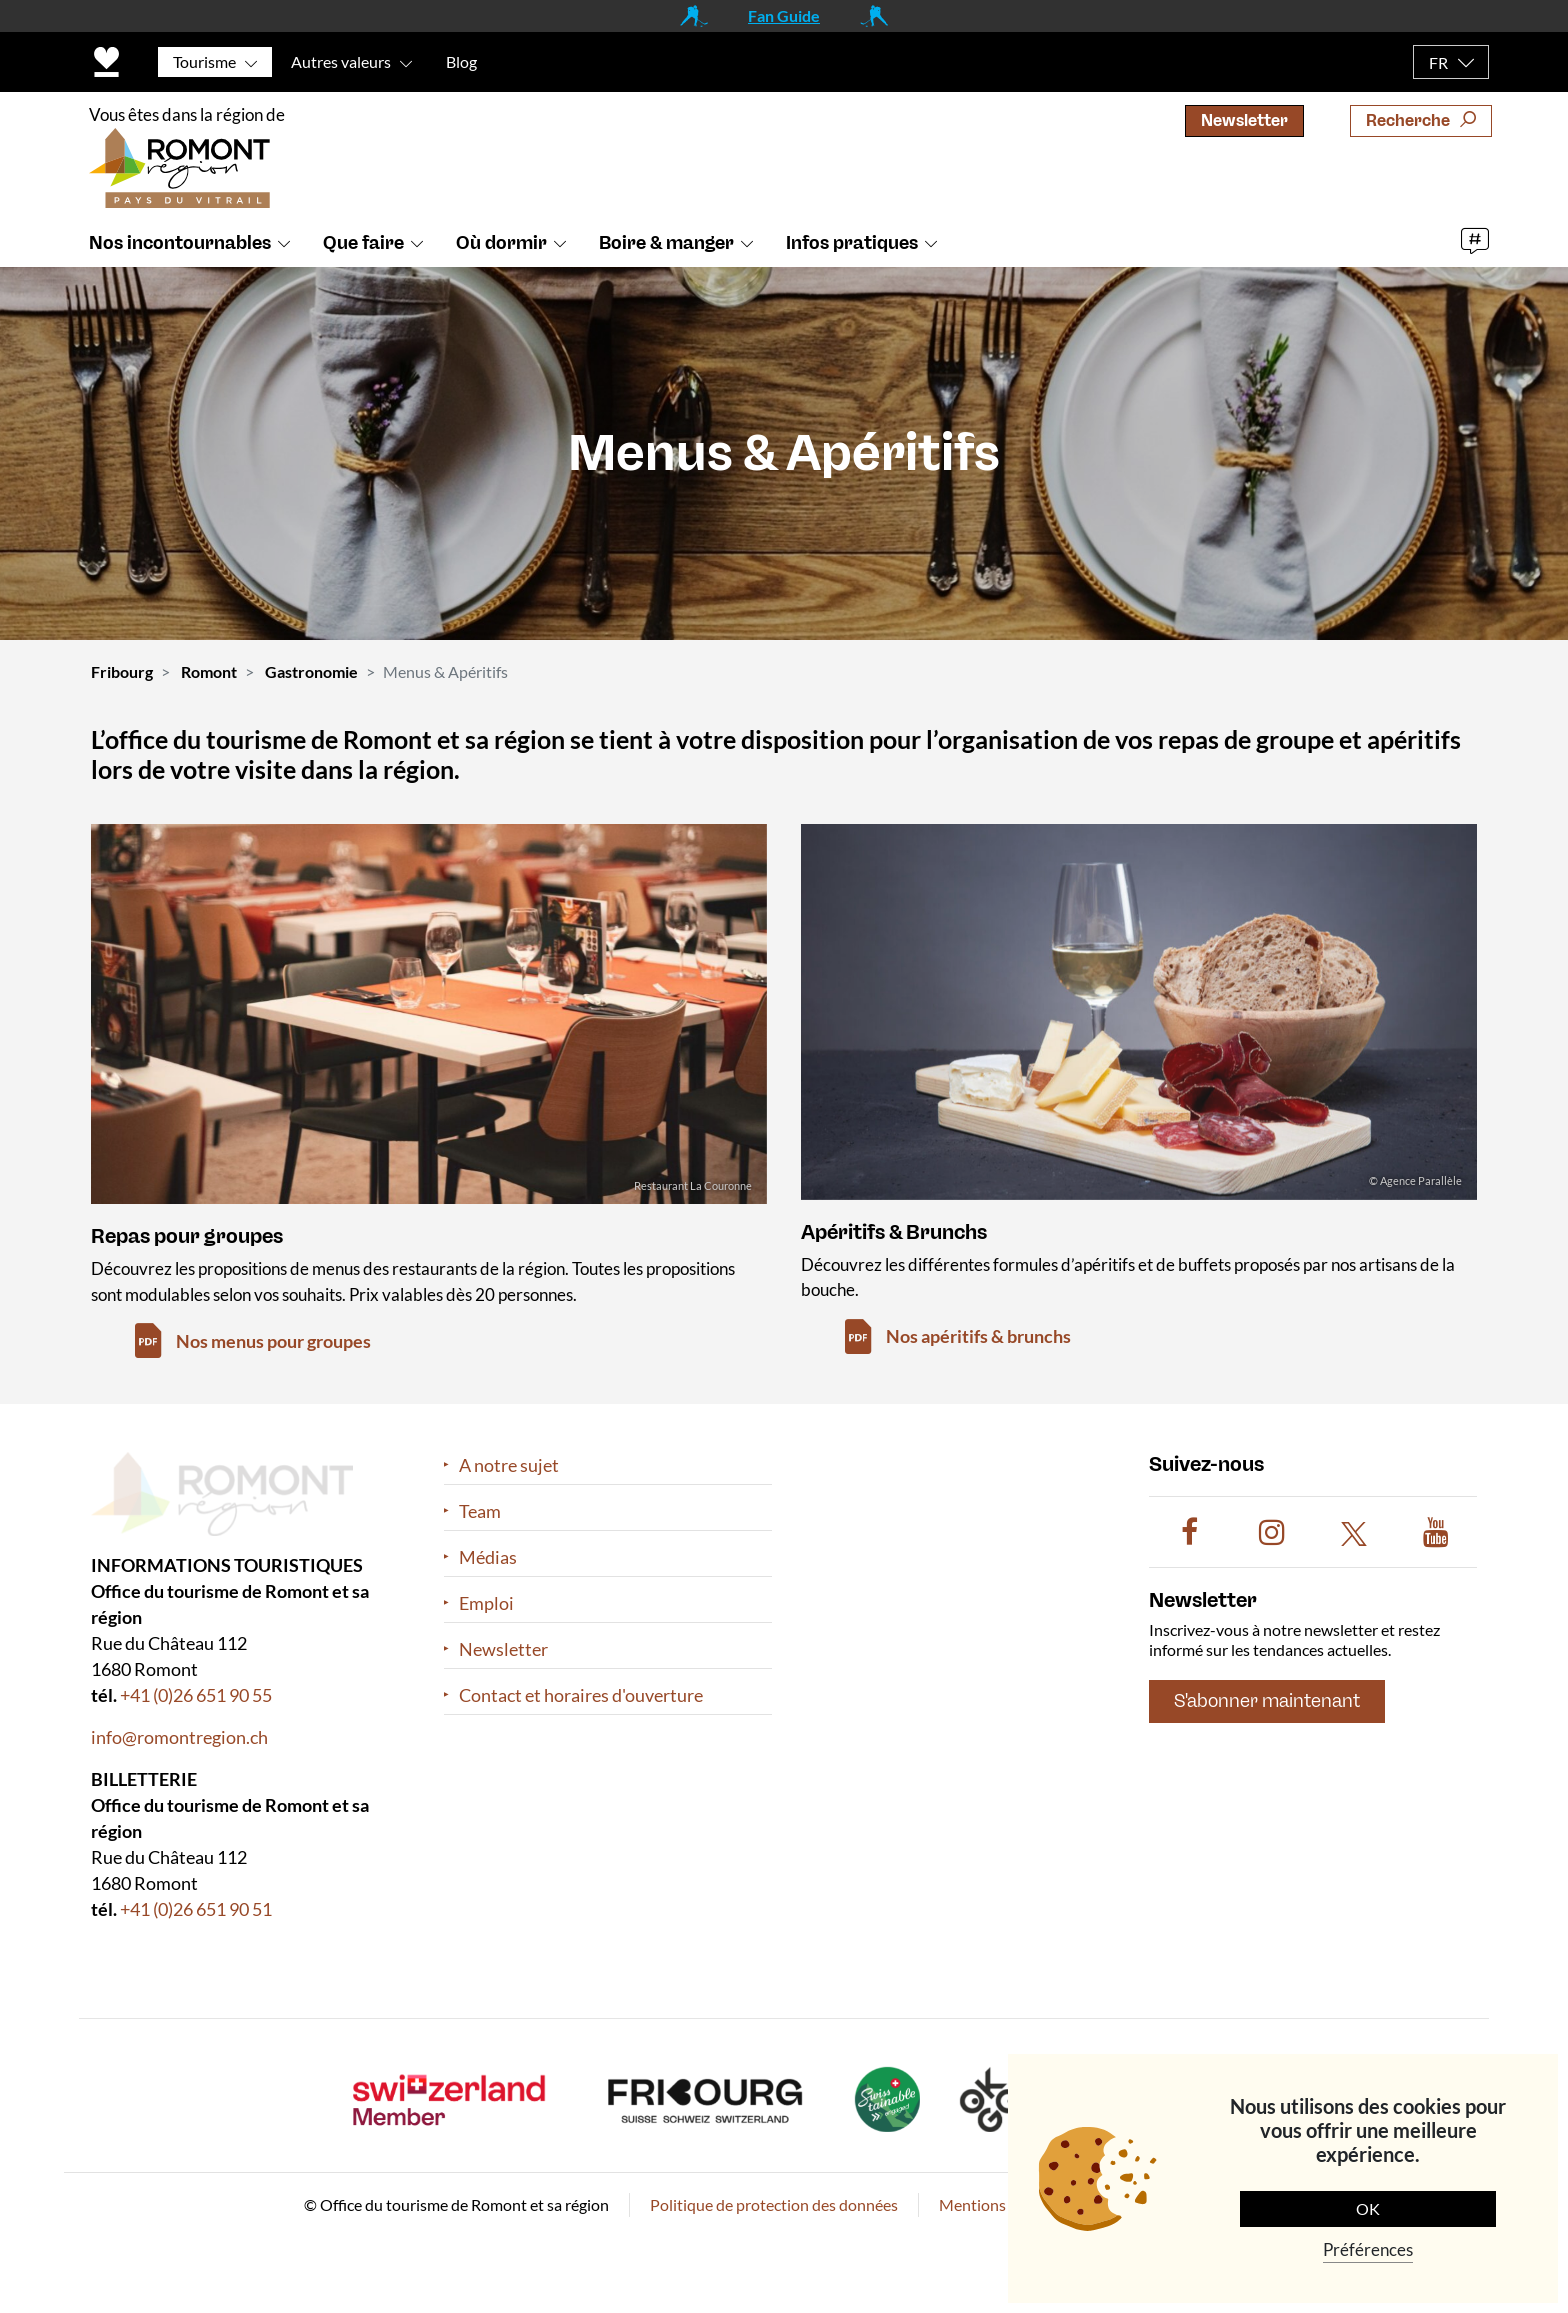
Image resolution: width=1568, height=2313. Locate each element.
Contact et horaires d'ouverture (581, 1695)
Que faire (363, 243)
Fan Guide (784, 15)
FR (1438, 62)
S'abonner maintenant (1267, 1701)
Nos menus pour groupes (273, 1341)
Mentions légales (997, 2204)
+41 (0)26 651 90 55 (196, 1695)
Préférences (1368, 2249)
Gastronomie (311, 671)
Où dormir (501, 243)
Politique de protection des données (774, 2204)
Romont (209, 671)
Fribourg (122, 671)
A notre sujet (509, 1465)
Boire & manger (666, 243)
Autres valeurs (341, 61)
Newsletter (1244, 120)
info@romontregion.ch (179, 1737)
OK (1368, 2208)
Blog (461, 61)
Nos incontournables (180, 243)
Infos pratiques (852, 243)
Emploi (486, 1603)
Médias (488, 1557)
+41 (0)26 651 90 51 (196, 1909)
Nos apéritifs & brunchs (978, 1336)
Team (480, 1511)
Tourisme (204, 61)
